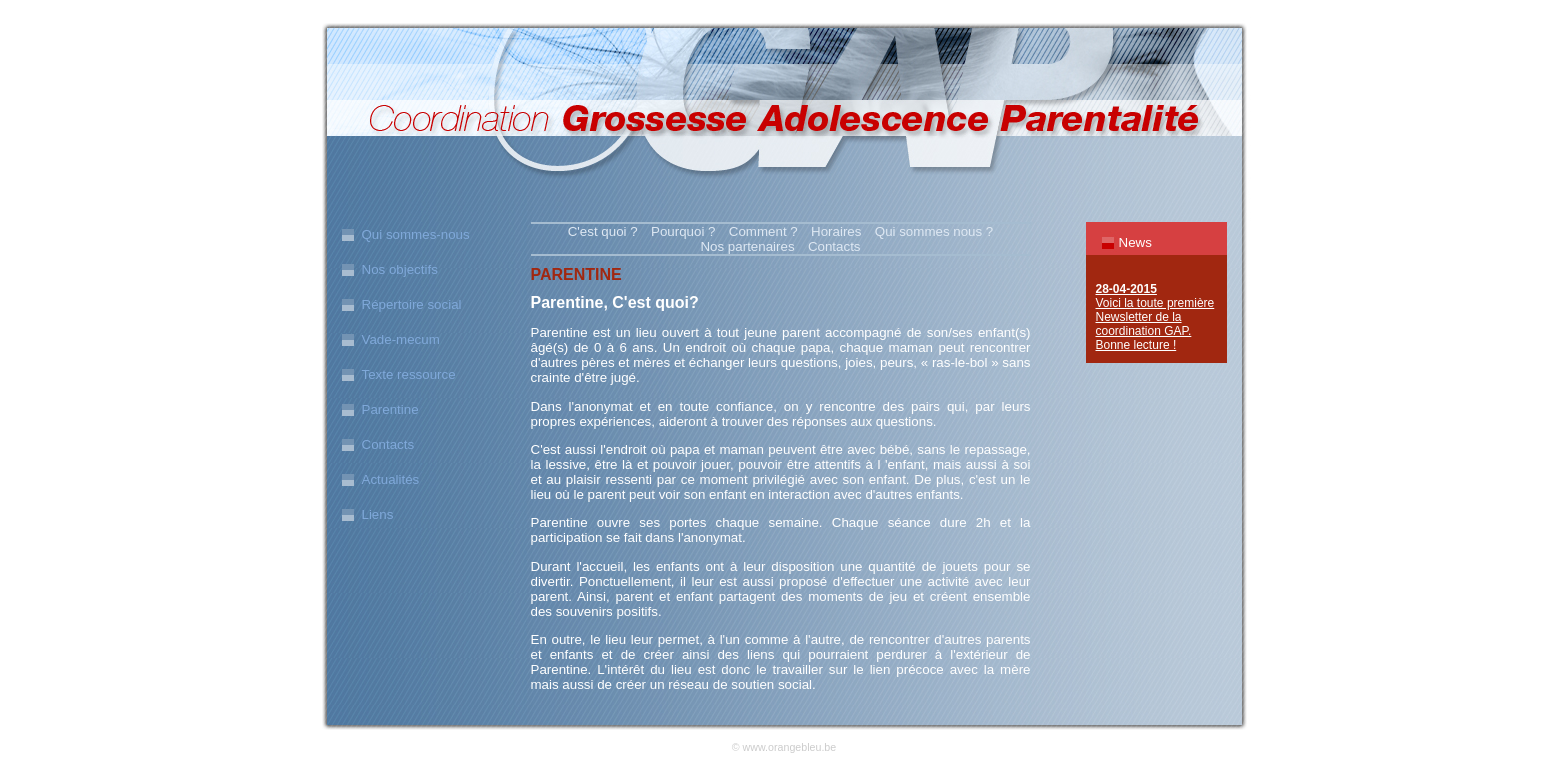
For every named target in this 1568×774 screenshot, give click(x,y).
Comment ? (763, 231)
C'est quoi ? (603, 231)
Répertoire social (412, 304)
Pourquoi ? (683, 231)
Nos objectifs (400, 269)
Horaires (836, 231)
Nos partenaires (747, 246)
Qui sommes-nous (416, 234)
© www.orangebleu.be (784, 747)
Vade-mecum (401, 339)
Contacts (388, 444)
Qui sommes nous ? (934, 231)
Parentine (390, 409)
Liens (378, 514)
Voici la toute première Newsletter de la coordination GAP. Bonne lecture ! (1155, 317)
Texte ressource (409, 374)
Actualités (391, 479)
